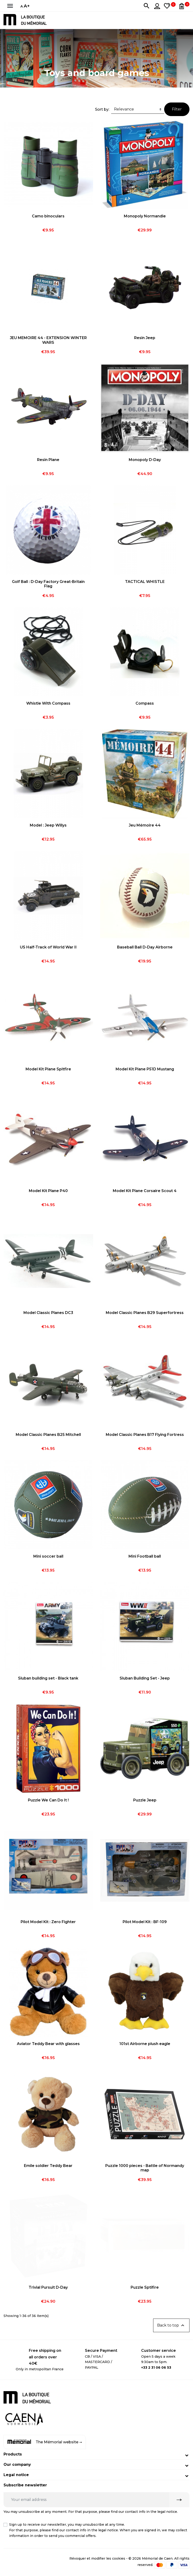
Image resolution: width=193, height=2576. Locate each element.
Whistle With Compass (48, 703)
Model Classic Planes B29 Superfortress (145, 1312)
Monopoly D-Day (145, 459)
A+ (27, 6)
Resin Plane (48, 459)
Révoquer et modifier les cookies (97, 2558)
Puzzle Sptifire (145, 2287)
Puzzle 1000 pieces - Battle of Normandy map (144, 2167)
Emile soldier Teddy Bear (48, 2165)
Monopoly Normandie (145, 216)
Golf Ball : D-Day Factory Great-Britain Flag (48, 583)
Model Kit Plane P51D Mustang (145, 1069)
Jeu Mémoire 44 (145, 825)
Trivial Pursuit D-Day (48, 2287)
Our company (17, 2464)
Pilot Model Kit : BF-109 (145, 1922)
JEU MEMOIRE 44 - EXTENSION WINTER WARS (48, 340)
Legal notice (16, 2475)
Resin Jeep (144, 338)
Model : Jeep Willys (48, 825)
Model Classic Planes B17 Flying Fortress (145, 1434)
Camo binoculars (48, 216)
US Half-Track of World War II (48, 947)
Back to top (171, 2325)
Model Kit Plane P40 (48, 1191)
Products (13, 2454)
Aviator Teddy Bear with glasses (48, 2044)
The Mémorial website (45, 2442)
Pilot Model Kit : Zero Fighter (48, 1922)
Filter (177, 109)
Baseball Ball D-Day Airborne (145, 947)
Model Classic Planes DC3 (48, 1312)
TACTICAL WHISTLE (145, 581)
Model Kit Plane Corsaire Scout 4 (145, 1191)
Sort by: (102, 109)
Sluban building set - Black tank (48, 1678)
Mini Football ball (145, 1556)
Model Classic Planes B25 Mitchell (48, 1434)
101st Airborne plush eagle (144, 2044)
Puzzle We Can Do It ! (48, 1800)
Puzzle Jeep (144, 1800)
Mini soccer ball (48, 1556)
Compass (145, 703)
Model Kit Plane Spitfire (48, 1069)
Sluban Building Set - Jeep (145, 1678)
